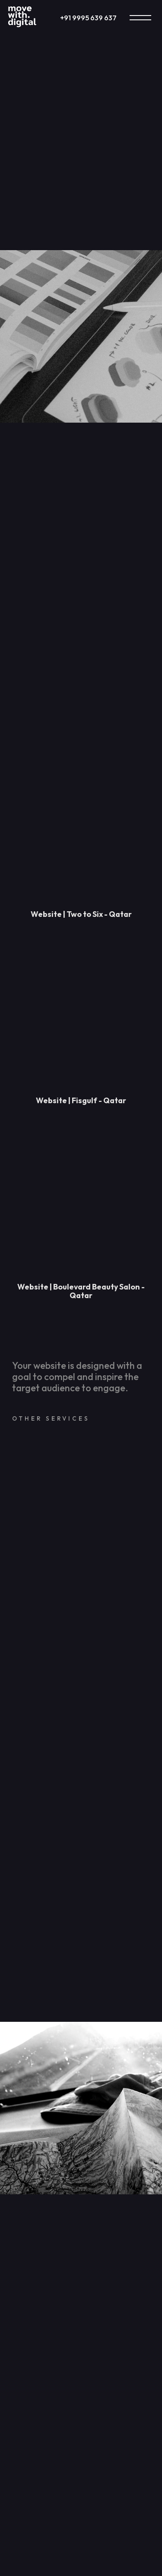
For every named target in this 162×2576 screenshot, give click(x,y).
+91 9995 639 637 (88, 17)
